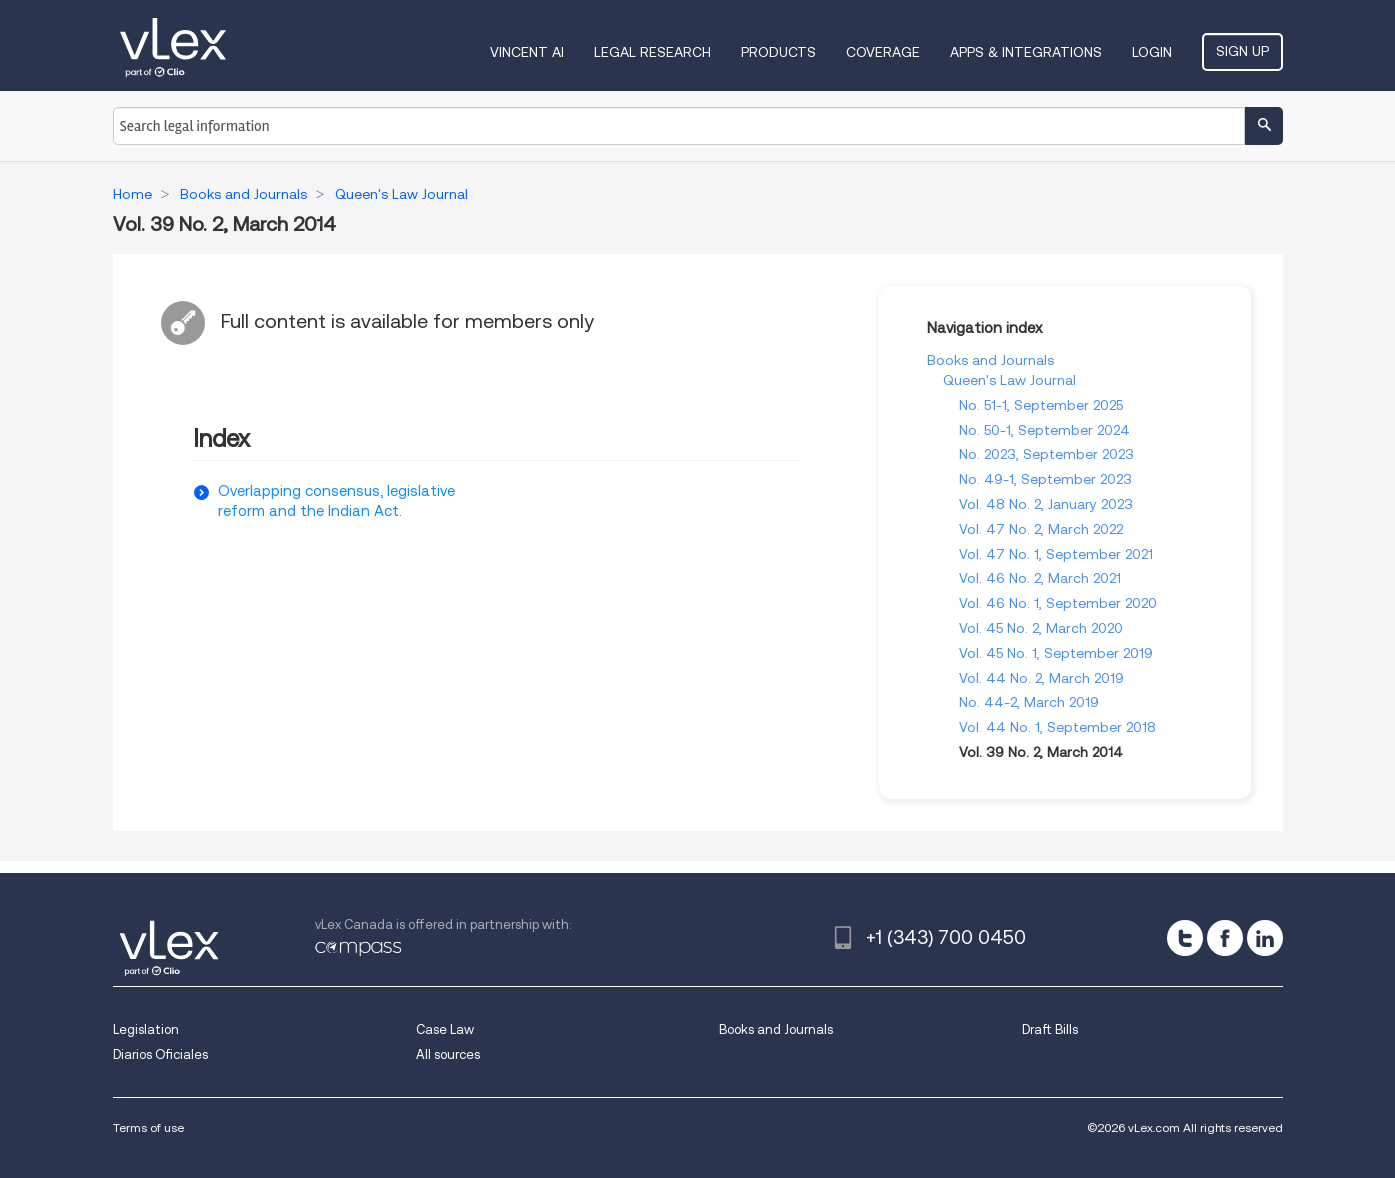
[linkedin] (1265, 938)
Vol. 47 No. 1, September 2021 (1056, 554)
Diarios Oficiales (160, 1054)
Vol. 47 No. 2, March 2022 (1041, 529)
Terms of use (148, 1127)
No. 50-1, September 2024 (1044, 430)
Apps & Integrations (1026, 52)
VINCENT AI (527, 52)
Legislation (146, 1029)
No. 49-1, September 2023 (1045, 479)
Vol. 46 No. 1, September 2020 (1058, 603)
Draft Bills (1050, 1029)
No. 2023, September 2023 (1046, 454)
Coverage (883, 52)
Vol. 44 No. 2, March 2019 (1041, 678)
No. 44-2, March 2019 (1029, 702)
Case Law (445, 1029)
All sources (448, 1054)
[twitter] (1185, 938)
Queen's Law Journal (1009, 380)
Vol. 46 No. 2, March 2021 (1040, 578)
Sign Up (1242, 51)
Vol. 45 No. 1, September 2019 (1056, 653)
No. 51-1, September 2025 (1041, 405)
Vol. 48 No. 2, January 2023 (1046, 504)
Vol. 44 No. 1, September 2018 (1057, 727)
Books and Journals (990, 360)
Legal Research (652, 52)
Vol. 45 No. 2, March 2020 (1041, 628)
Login (1152, 52)
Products (778, 52)
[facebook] (1225, 938)
